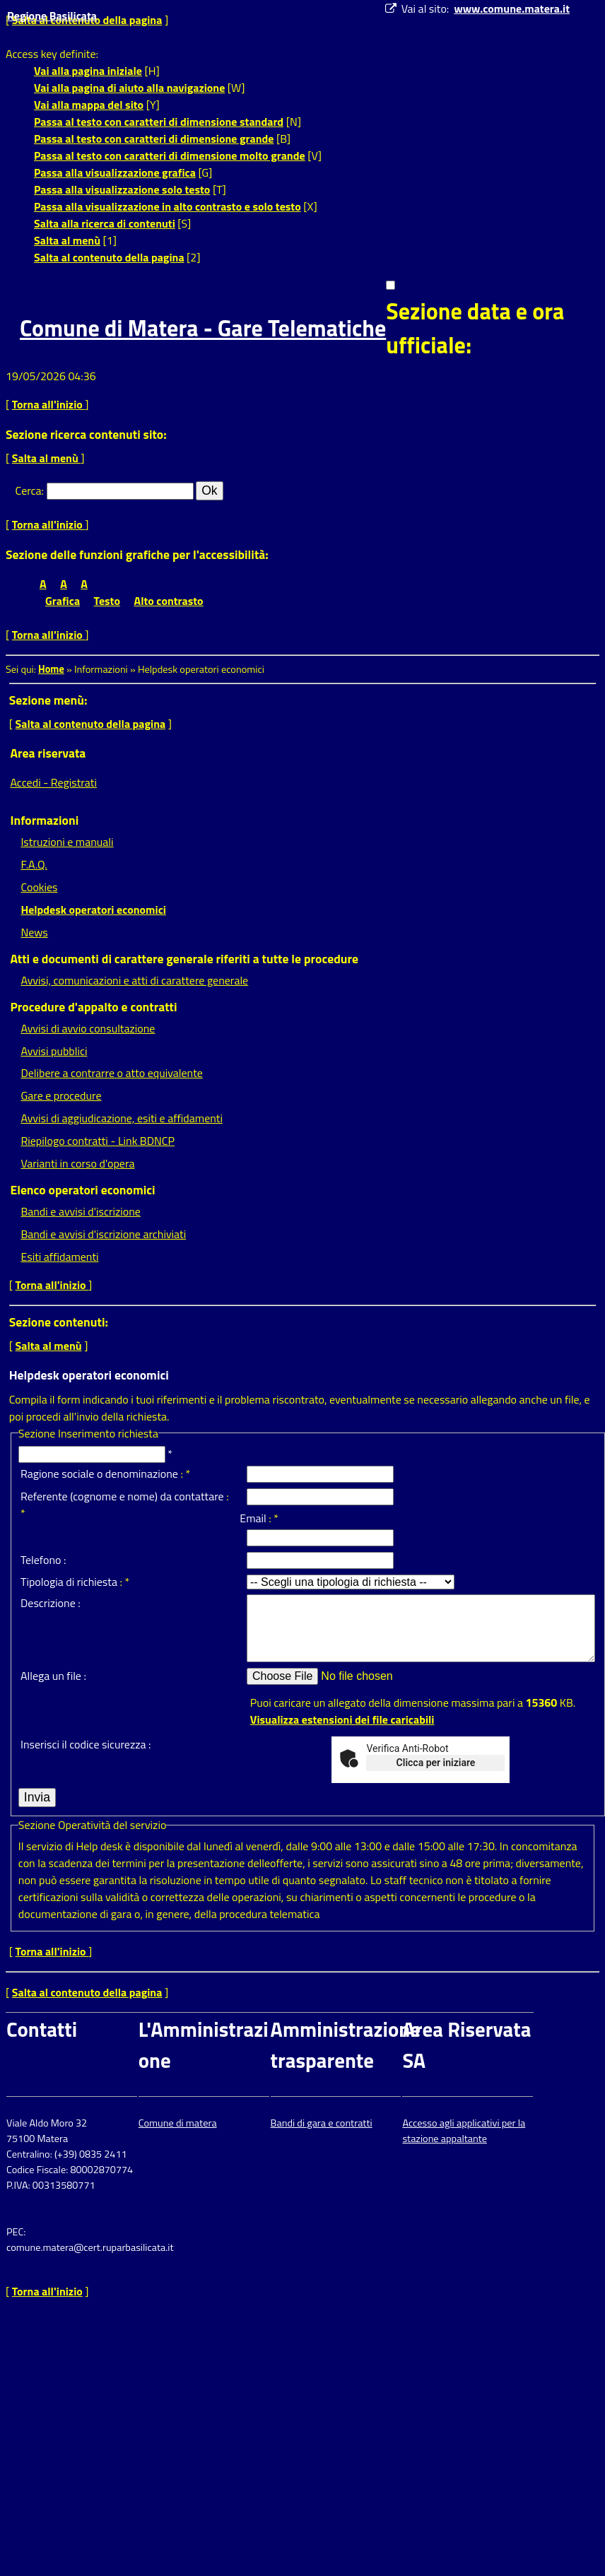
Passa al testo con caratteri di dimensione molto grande (169, 155)
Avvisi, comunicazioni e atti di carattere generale (134, 980)
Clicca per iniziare (436, 1762)
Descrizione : (50, 1602)
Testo (107, 600)
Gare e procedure (60, 1095)
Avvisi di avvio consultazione (87, 1028)
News (33, 932)
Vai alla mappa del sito (88, 104)
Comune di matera (178, 2123)
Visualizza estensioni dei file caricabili (342, 1719)
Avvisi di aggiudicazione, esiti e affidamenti (121, 1118)
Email (253, 1518)
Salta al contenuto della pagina (109, 257)
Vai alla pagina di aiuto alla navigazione (129, 87)
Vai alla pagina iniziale (88, 70)
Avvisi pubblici (53, 1050)
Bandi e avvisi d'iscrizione (80, 1211)
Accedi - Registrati (53, 782)
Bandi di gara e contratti (321, 2123)
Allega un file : (53, 1675)
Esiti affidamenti (59, 1256)
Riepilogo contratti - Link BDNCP (97, 1140)
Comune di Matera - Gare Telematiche (203, 328)
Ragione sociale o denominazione (99, 1473)
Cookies (38, 886)
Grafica (62, 600)
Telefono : (43, 1559)
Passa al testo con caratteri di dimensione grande (154, 138)
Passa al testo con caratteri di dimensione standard (158, 121)
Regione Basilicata (52, 15)
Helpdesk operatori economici (93, 909)
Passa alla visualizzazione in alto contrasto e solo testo (167, 206)
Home (51, 669)
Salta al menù (67, 240)
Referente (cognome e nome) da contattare (122, 1496)
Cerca (29, 490)
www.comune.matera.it (512, 8)
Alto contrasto (169, 600)
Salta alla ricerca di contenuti (104, 223)
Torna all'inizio (49, 404)
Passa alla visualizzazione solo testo (122, 189)
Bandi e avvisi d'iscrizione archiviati (103, 1233)
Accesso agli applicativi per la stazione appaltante (463, 2130)
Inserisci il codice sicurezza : (85, 1744)
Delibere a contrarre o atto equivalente (111, 1072)
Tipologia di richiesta (68, 1581)
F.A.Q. (33, 864)
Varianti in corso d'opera (77, 1163)
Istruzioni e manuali (66, 841)
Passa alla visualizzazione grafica (115, 172)
